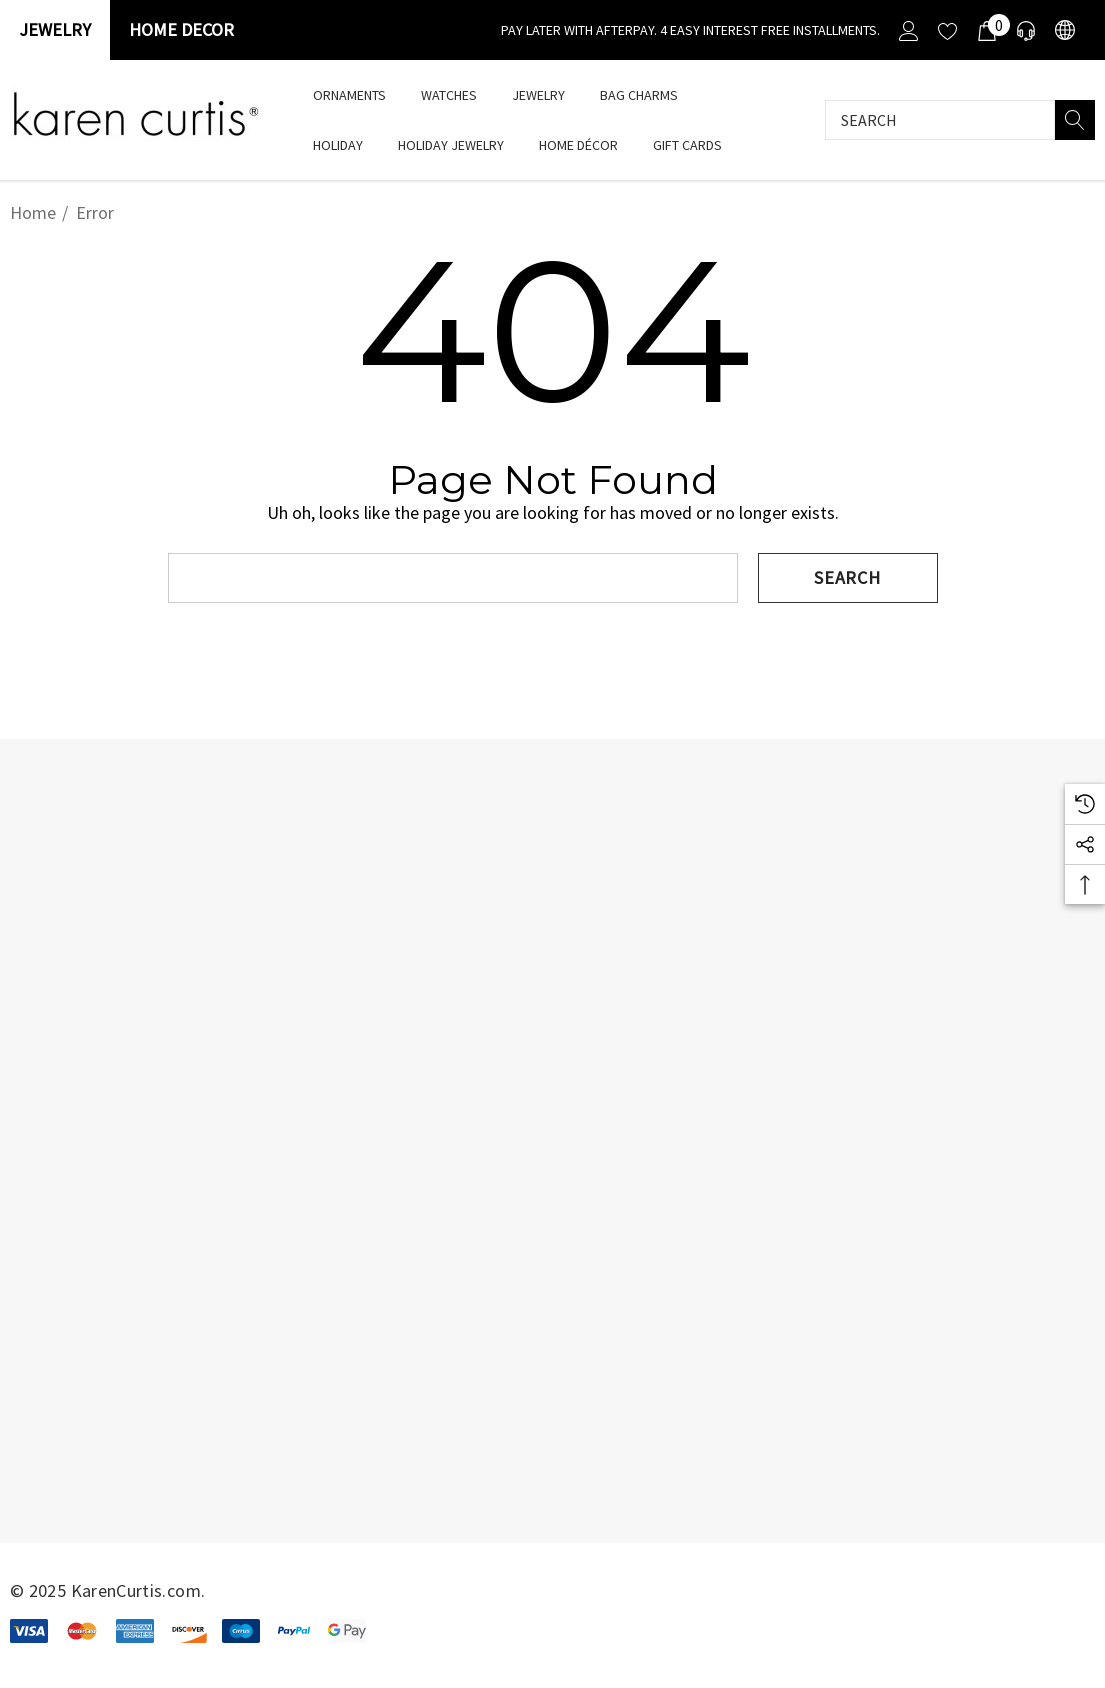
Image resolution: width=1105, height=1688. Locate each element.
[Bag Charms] (638, 95)
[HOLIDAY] (338, 146)
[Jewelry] (538, 96)
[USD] (1063, 30)
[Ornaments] (349, 95)
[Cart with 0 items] (985, 30)
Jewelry (55, 29)
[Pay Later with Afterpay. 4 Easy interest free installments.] (690, 30)
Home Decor (181, 29)
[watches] (448, 95)
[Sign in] (907, 30)
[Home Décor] (578, 146)
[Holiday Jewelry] (451, 146)
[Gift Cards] (687, 145)
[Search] (1075, 120)
